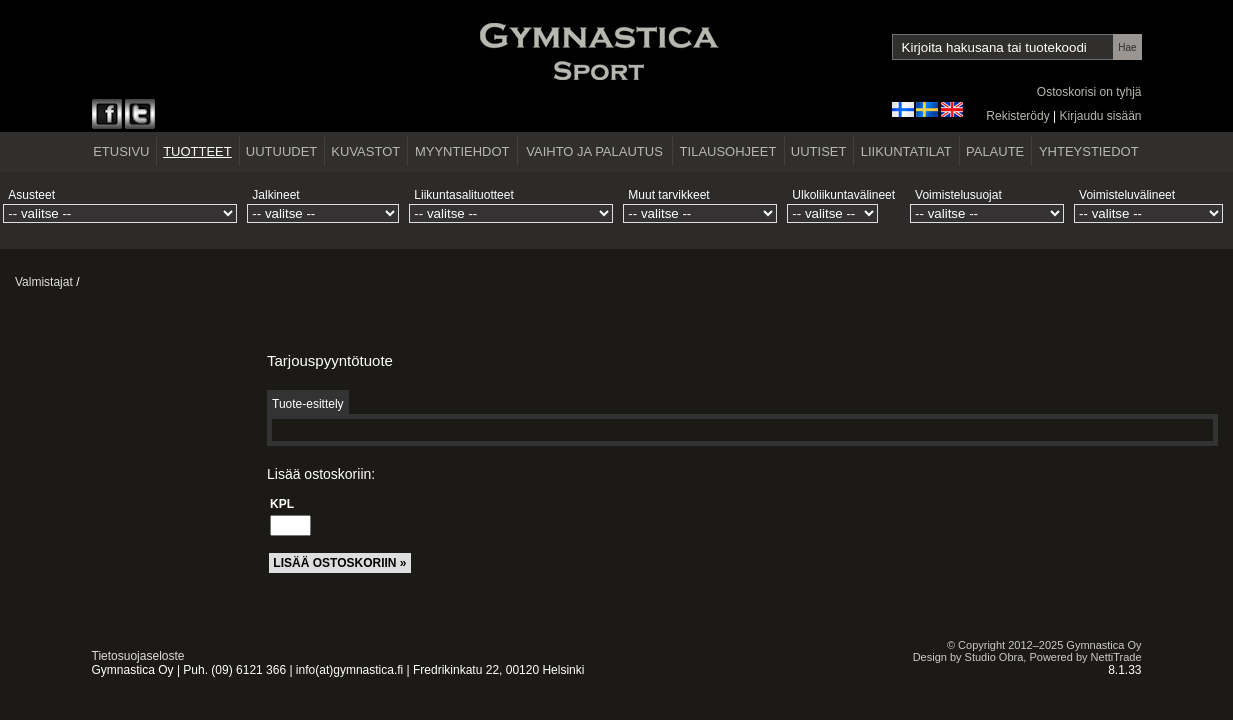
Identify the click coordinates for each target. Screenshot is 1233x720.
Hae (1127, 47)
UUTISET (819, 151)
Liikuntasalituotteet (463, 195)
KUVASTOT (365, 151)
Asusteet (31, 195)
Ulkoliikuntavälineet (843, 195)
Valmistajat (44, 282)
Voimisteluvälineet (1127, 195)
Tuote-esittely (308, 404)
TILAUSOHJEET (728, 151)
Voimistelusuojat (958, 195)
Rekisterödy (1017, 116)
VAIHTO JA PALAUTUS (594, 151)
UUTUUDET (282, 151)
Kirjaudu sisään (1100, 116)
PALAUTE (995, 151)
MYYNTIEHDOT (462, 151)
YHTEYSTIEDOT (1089, 151)
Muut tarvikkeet (668, 195)
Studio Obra (994, 657)
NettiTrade (1116, 657)
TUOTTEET (197, 151)
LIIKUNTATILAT (906, 151)
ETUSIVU (121, 151)
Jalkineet (275, 195)
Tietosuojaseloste (138, 656)
